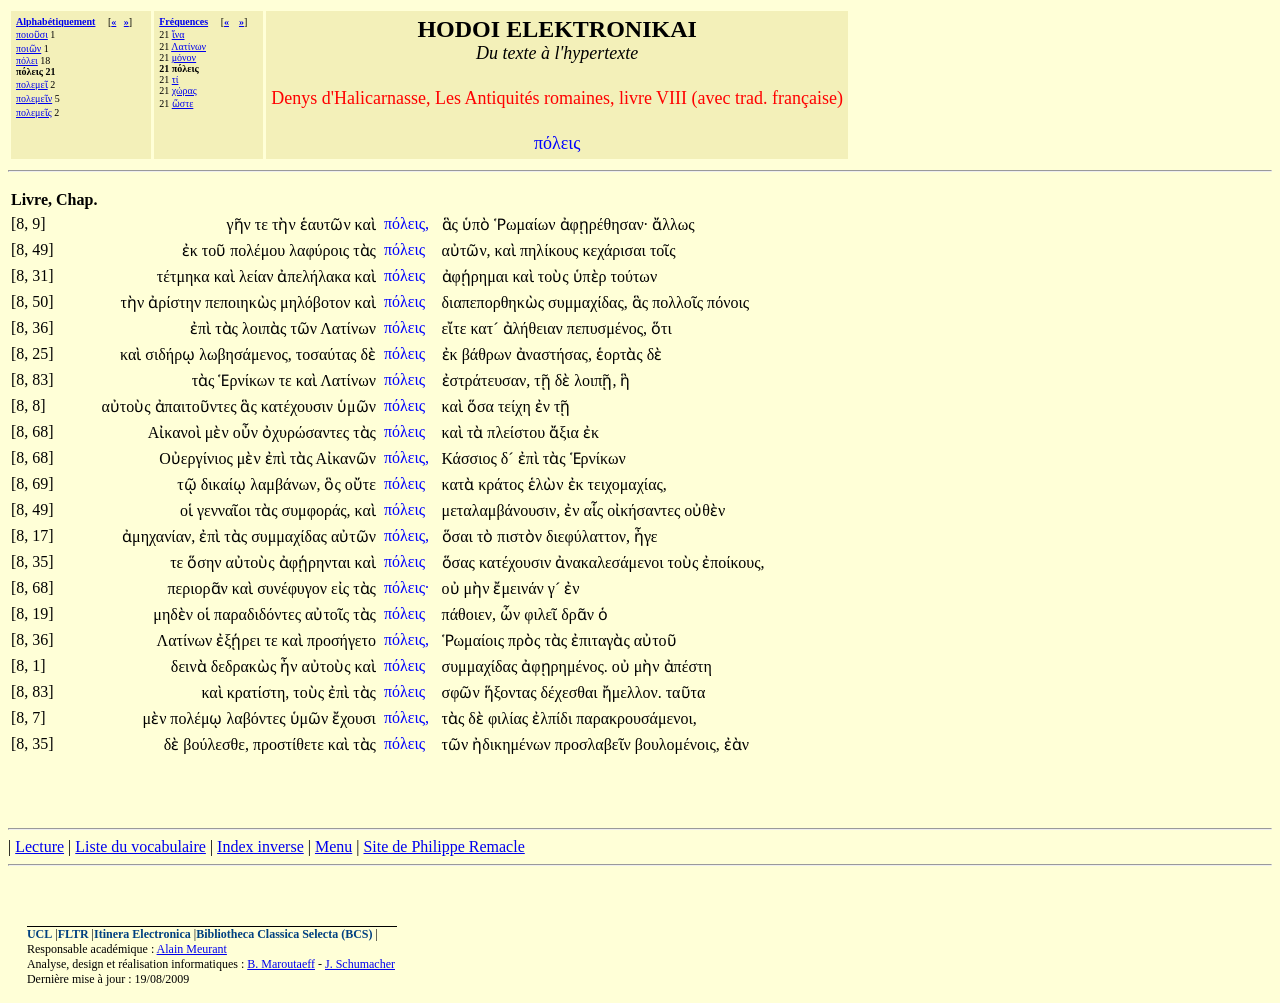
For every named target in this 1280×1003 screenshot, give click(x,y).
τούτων (634, 276)
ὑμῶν (356, 406)
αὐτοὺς (127, 406)
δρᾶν (579, 614)
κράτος (502, 484)
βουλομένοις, (677, 744)
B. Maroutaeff (281, 964)
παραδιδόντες (259, 614)
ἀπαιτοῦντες (198, 406)
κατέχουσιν (299, 406)
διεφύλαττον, (588, 536)
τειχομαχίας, (627, 484)
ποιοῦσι (32, 34)
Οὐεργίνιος (198, 458)
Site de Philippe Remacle (443, 846)
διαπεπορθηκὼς (495, 302)
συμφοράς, (316, 510)
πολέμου (259, 250)
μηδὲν (175, 614)
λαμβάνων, (285, 484)
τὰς (364, 250)
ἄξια (566, 432)
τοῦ (216, 250)
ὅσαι (459, 536)
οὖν (247, 432)
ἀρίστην (176, 302)
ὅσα (482, 406)
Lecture (39, 846)
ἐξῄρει (240, 640)
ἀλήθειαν (535, 328)
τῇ (544, 380)
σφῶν (463, 692)
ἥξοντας (512, 692)
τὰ (477, 432)
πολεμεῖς (34, 112)
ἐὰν (736, 744)
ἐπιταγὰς (602, 640)
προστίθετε (290, 744)
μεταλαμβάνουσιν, (501, 510)
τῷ (188, 484)
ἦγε (646, 536)
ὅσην (206, 562)
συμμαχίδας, (588, 302)
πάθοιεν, (469, 614)
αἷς (595, 510)
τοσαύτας (328, 354)
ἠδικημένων (513, 744)
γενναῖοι (226, 510)
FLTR (73, 934)
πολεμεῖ (32, 84)
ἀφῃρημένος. (564, 666)
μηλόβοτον (317, 302)
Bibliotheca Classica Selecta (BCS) (284, 934)
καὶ (365, 224)
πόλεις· (407, 587)
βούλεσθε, (216, 744)
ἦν (290, 666)
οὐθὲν (704, 510)
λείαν (258, 276)
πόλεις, (406, 223)
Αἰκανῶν (346, 458)
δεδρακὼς (246, 666)
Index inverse (260, 846)
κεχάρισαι (616, 250)
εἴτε (456, 328)
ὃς (334, 484)
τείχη (516, 406)
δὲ (368, 354)
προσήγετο (341, 640)
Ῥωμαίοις (475, 640)
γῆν (241, 224)
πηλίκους (551, 250)
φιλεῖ (542, 614)
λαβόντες (258, 718)
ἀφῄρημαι (477, 276)
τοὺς (555, 276)
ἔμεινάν (520, 588)
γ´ (556, 588)
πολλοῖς (679, 302)
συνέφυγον (294, 588)
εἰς (342, 588)
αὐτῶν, (466, 250)
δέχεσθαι (571, 692)
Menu (333, 846)
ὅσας (460, 562)
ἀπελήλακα (315, 276)
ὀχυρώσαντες (307, 432)
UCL (39, 934)
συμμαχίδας (291, 536)
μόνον (184, 57)
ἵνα (178, 34)
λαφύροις (321, 250)
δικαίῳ (225, 484)
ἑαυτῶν (327, 224)
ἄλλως (673, 224)
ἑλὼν (548, 484)
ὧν (512, 614)
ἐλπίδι (554, 718)
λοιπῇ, (595, 380)
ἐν (544, 406)
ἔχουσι (354, 718)
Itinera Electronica (142, 934)
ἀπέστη (688, 666)
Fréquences (183, 21)
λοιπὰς (266, 328)
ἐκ (192, 250)
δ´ (509, 458)
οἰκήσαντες (645, 510)
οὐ (453, 588)
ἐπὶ (202, 328)
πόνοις (728, 302)
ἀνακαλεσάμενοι (611, 562)
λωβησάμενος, (245, 354)
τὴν (286, 224)
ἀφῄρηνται (317, 562)
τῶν (305, 328)
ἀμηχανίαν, (158, 536)
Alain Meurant (192, 949)
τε (263, 224)
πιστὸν (521, 536)
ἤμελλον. (632, 692)
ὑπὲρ (592, 276)
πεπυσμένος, (607, 328)
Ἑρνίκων (248, 380)
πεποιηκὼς (242, 302)
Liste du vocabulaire (140, 846)
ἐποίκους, (733, 562)
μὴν (479, 588)
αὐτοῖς (329, 614)
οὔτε (360, 484)
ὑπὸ (478, 224)
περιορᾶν (200, 588)
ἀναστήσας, (554, 354)
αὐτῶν (353, 536)
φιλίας (510, 718)
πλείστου (518, 432)
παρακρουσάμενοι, (636, 718)
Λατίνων (188, 46)
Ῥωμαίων (527, 224)
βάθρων (489, 354)
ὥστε (183, 103)
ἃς (452, 224)
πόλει (27, 60)
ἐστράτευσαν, (486, 380)
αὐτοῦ (655, 640)
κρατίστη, (258, 692)
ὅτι (661, 328)
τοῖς (663, 250)
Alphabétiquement (55, 21)
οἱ (188, 510)
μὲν (219, 432)
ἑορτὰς (621, 354)
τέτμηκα (185, 276)
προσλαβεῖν (595, 744)
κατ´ (486, 328)
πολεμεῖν (34, 98)
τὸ (487, 536)
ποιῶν (28, 48)
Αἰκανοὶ (176, 432)
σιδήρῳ (172, 354)
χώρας (184, 90)
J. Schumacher (360, 964)
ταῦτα (686, 692)
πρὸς (526, 640)
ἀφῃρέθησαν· (604, 224)
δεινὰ (191, 666)
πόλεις (406, 249)
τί (175, 79)
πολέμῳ (198, 718)
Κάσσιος (471, 458)
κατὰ (460, 484)
